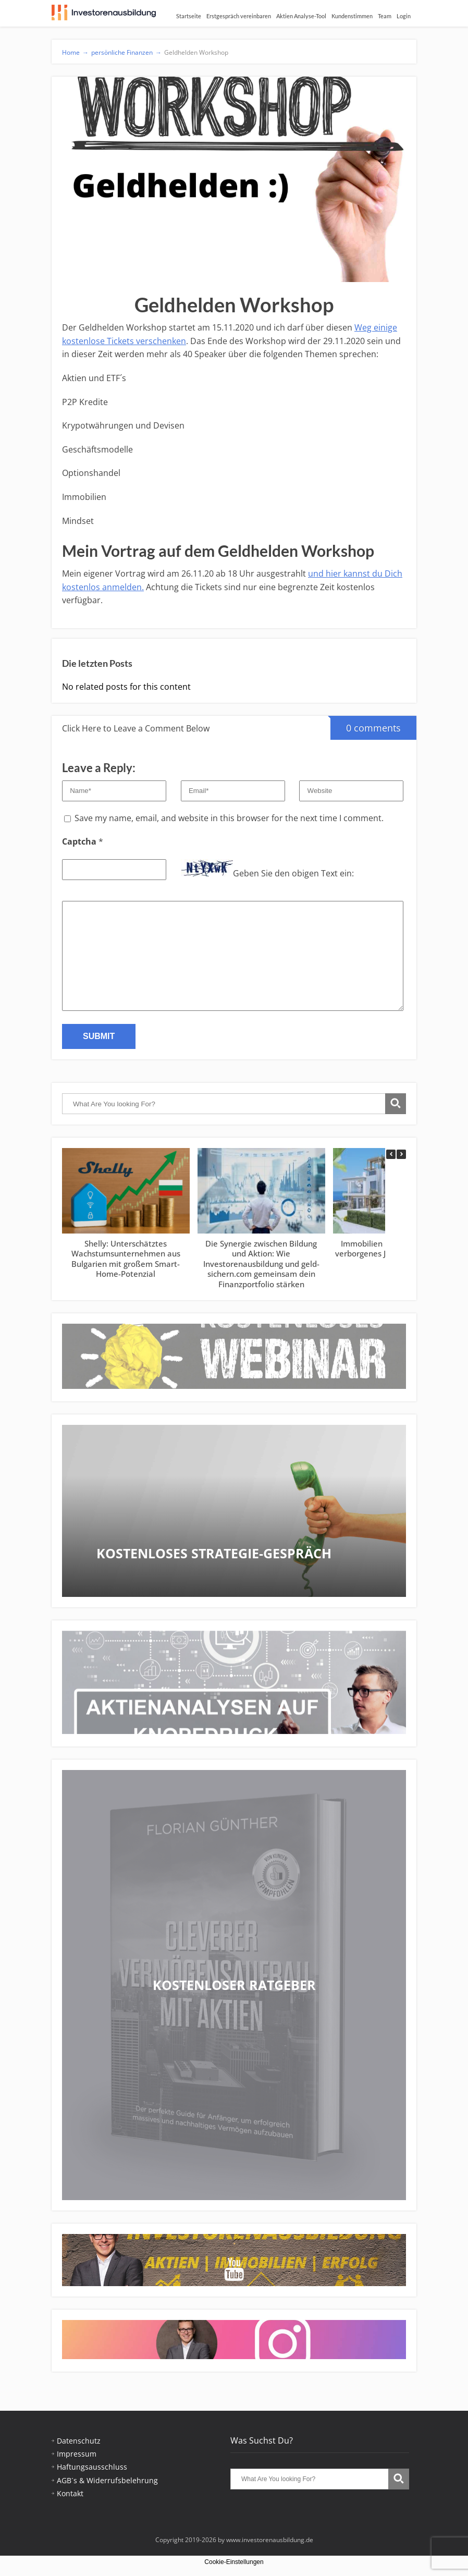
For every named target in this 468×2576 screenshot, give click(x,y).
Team (384, 16)
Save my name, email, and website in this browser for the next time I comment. (229, 818)
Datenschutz (79, 2441)
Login (404, 16)
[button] (401, 1154)
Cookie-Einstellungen (233, 2562)
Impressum (76, 2454)
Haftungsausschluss (92, 2467)
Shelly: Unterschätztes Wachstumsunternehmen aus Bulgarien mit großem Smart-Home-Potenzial (125, 1258)
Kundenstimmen (352, 16)
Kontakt (70, 2493)
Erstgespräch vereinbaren (238, 16)
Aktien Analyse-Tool (301, 16)
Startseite (188, 16)
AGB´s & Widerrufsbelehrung (107, 2480)
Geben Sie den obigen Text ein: (293, 873)
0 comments (365, 725)
